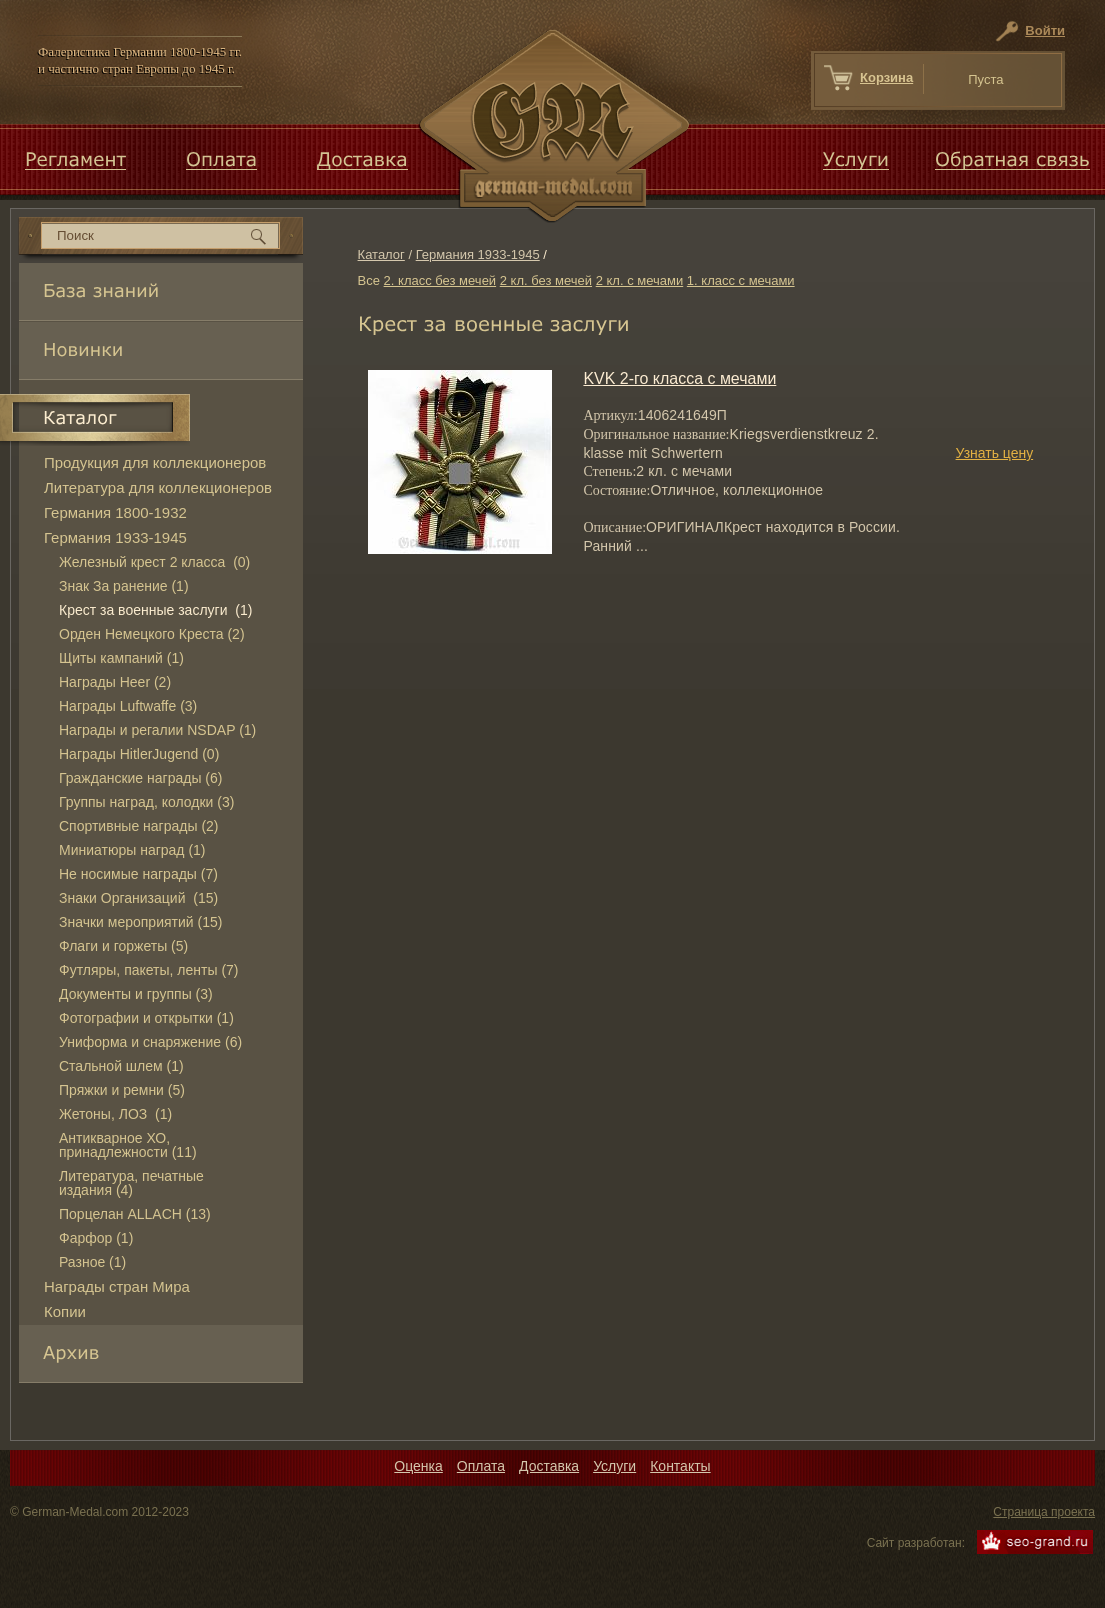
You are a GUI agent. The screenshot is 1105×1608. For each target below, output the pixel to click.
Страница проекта (1044, 1512)
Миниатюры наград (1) (132, 850)
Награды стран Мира (117, 1286)
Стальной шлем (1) (121, 1066)
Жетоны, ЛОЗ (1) (115, 1114)
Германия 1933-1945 (478, 254)
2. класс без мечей (440, 280)
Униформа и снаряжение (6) (150, 1042)
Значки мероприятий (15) (140, 922)
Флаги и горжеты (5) (123, 946)
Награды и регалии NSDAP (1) (157, 730)
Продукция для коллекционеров (155, 462)
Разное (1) (92, 1262)
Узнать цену (995, 453)
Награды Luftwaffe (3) (128, 706)
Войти (1045, 30)
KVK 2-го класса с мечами (679, 378)
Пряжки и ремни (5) (122, 1090)
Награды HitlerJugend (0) (139, 754)
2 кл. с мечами (640, 280)
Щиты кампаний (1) (121, 658)
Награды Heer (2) (115, 682)
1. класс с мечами (741, 280)
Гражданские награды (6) (140, 778)
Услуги (614, 1466)
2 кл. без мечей (546, 280)
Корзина (886, 77)
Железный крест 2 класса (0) (154, 562)
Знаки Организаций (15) (138, 898)
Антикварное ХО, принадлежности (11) (128, 1145)
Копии (65, 1311)
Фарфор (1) (96, 1238)
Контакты (680, 1466)
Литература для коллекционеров (158, 487)
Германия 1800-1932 (115, 512)
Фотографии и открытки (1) (146, 1018)
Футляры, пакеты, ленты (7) (149, 970)
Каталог (381, 254)
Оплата (481, 1466)
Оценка (418, 1466)
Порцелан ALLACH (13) (135, 1214)
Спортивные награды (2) (139, 826)
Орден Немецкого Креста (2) (152, 634)
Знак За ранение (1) (124, 586)
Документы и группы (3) (136, 994)
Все (369, 280)
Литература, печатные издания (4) (131, 1183)
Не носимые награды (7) (138, 874)
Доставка (549, 1466)
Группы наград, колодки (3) (146, 802)
